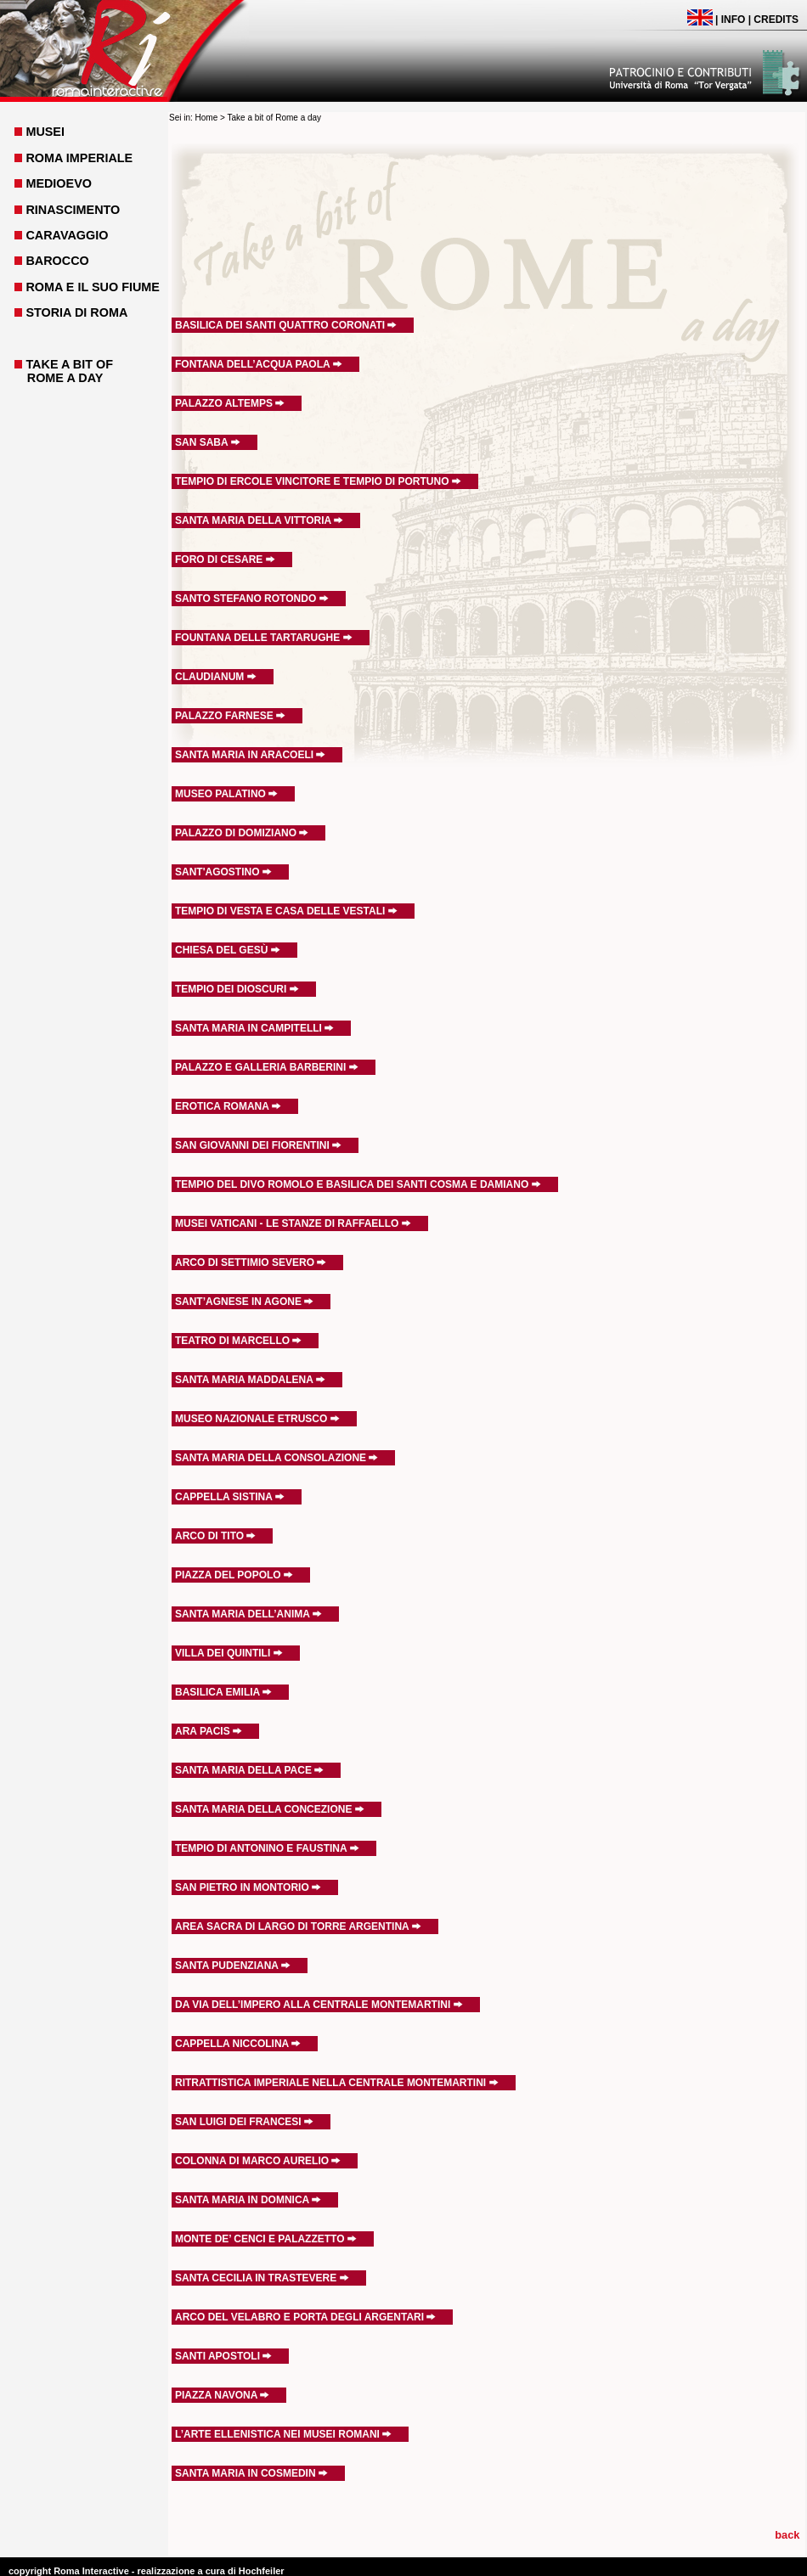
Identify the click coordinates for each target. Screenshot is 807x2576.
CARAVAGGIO (66, 235)
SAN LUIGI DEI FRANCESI (244, 2122)
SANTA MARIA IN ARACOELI (250, 755)
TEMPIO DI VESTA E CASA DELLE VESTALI (286, 911)
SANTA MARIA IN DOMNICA (248, 2200)
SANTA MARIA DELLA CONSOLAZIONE (276, 1458)
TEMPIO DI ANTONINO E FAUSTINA (267, 1848)
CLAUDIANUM (216, 677)
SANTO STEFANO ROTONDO (252, 599)
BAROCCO (56, 260)
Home (206, 117)
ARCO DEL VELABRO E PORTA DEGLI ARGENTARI (305, 2317)
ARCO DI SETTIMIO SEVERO (250, 1262)
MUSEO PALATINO (226, 794)
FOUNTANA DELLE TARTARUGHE (264, 638)
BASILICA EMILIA (223, 1692)
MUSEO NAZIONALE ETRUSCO (257, 1419)
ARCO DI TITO (215, 1536)
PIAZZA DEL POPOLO (234, 1575)
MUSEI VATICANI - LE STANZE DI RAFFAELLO (293, 1223)
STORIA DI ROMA (76, 312)
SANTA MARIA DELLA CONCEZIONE (269, 1809)
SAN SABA (207, 442)
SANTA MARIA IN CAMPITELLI (254, 1028)
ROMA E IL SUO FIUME (92, 287)
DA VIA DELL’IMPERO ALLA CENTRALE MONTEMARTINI (319, 2005)
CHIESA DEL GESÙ (227, 950)
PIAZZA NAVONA (222, 2395)
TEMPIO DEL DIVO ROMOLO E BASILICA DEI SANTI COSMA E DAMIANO (358, 1184)
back (787, 2534)
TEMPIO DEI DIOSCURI (237, 989)
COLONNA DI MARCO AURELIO (258, 2161)
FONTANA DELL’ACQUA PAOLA (258, 364)
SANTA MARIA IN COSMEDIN (251, 2473)
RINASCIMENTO (72, 210)
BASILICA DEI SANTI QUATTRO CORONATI (286, 325)
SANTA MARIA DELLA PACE (249, 1770)
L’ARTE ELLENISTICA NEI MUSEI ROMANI (283, 2434)
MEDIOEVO (58, 183)
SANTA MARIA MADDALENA (250, 1380)
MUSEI (45, 131)
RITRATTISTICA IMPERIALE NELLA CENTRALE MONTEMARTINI (337, 2083)
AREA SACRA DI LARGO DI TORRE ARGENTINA (298, 1926)
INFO (733, 19)
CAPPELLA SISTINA (230, 1497)
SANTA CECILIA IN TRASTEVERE (262, 2278)
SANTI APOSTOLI (223, 2356)
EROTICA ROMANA (228, 1106)
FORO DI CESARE (225, 559)
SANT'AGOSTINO (223, 872)
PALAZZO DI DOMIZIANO (241, 833)
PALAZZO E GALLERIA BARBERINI (266, 1067)
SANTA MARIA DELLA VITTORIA (259, 520)
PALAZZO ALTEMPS (230, 403)
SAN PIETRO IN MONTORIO (248, 1887)
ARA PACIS (208, 1731)
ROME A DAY (65, 378)
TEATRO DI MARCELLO (238, 1341)
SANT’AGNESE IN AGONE (244, 1302)
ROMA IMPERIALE (79, 158)
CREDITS (776, 19)
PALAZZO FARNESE (230, 716)
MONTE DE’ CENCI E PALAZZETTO (266, 2239)
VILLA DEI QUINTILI (229, 1653)
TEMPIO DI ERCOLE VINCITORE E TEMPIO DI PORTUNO (318, 481)
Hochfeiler (262, 2571)
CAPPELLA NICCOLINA (238, 2044)
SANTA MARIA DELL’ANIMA (248, 1614)
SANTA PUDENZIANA (233, 1965)
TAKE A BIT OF (69, 364)
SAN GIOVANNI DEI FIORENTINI (258, 1145)
